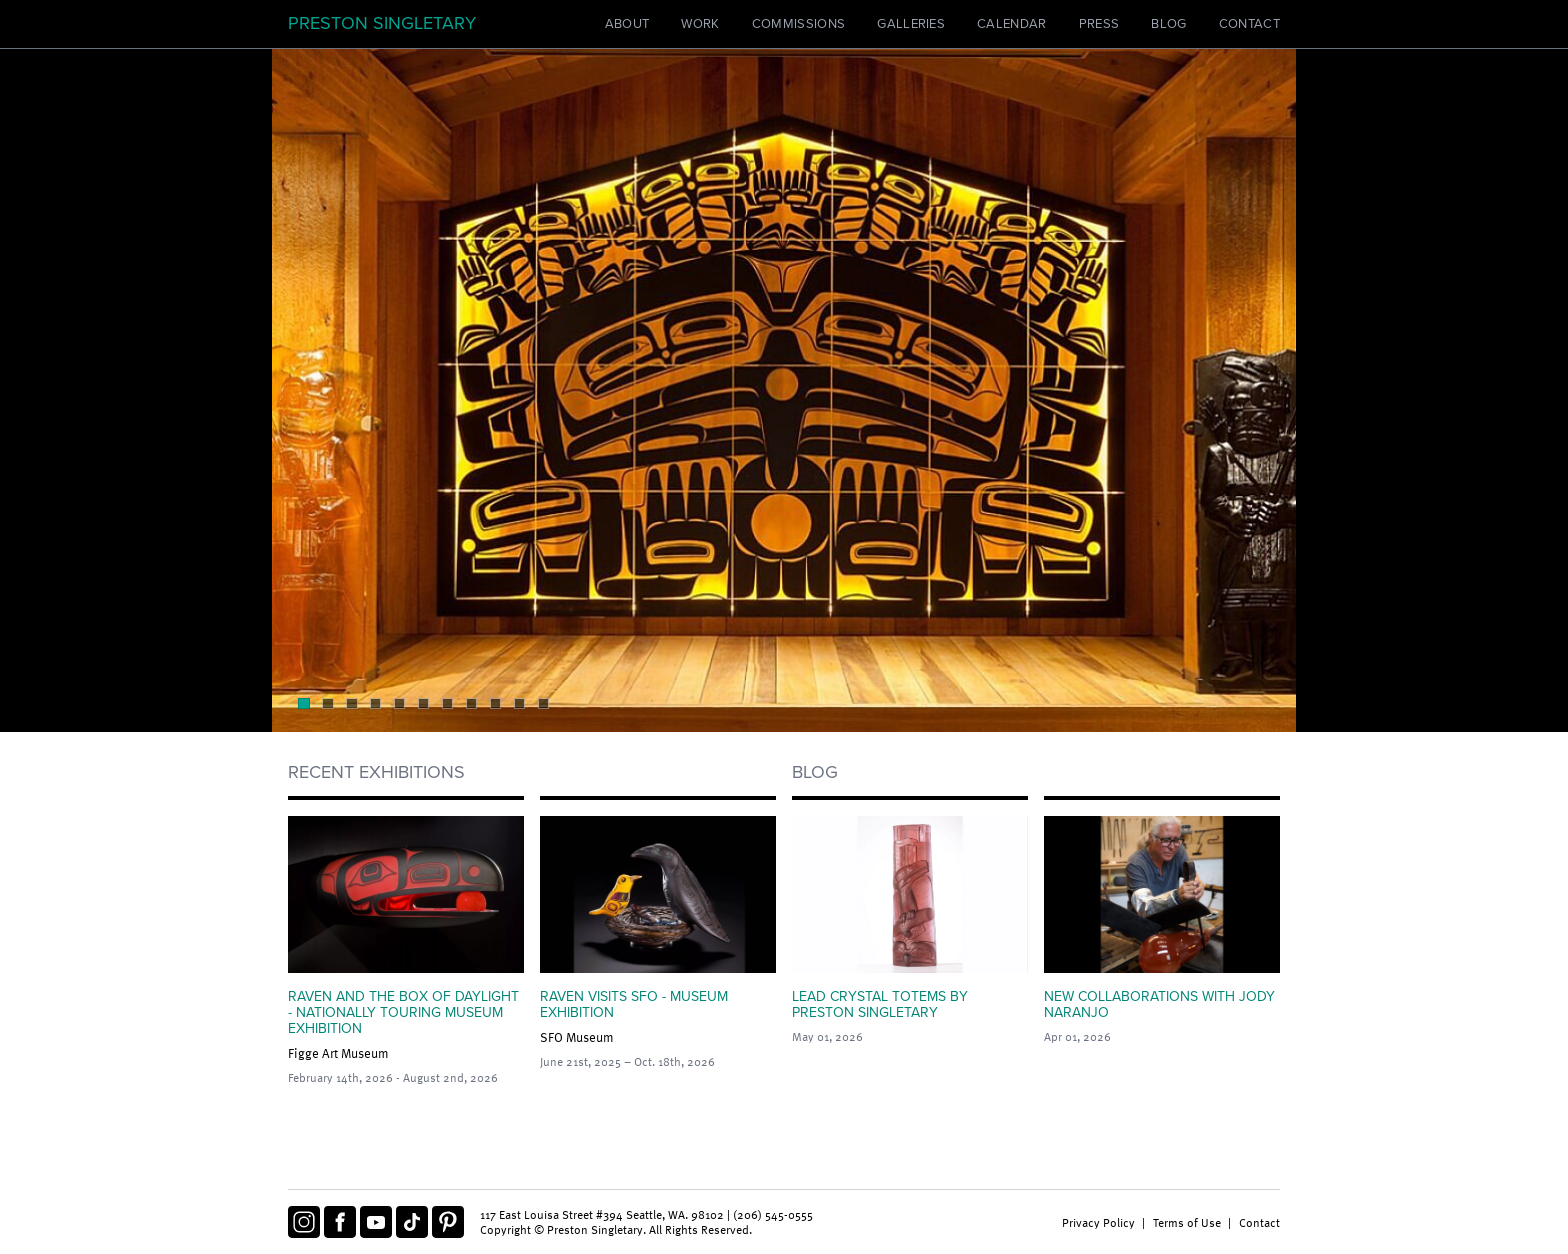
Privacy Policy (1098, 1222)
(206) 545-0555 (773, 1214)
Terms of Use (1187, 1222)
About (627, 24)
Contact (1249, 24)
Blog (1168, 24)
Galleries (911, 24)
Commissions (799, 24)
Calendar (1012, 24)
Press (1099, 24)
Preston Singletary (382, 23)
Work (700, 24)
